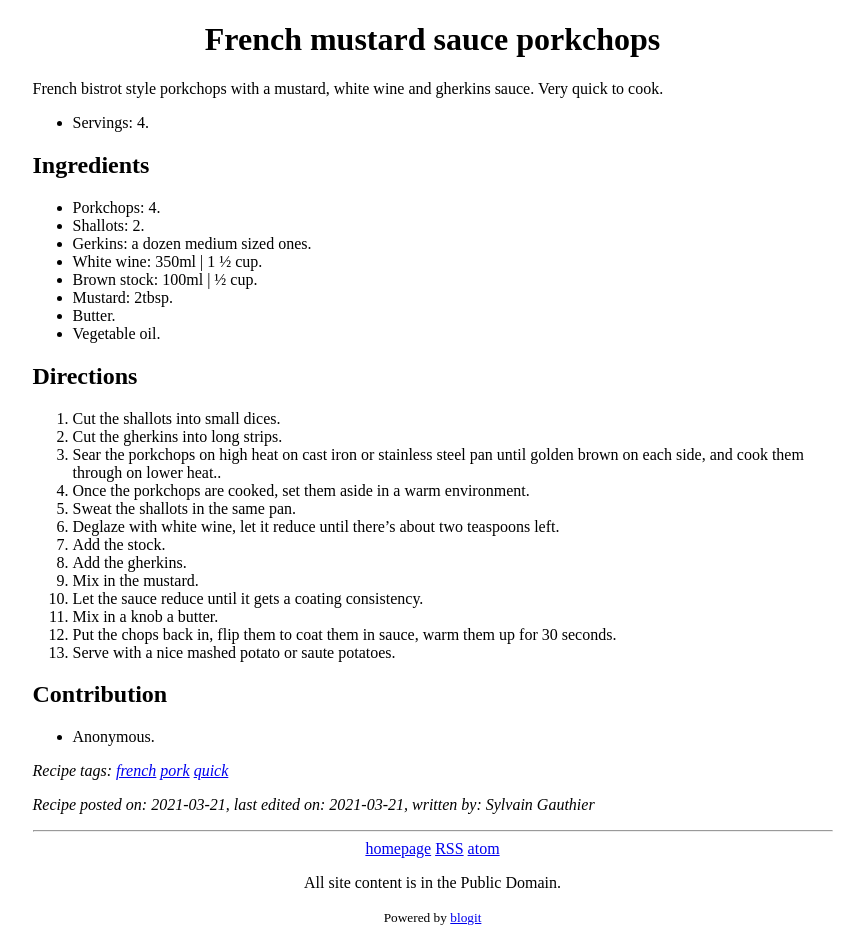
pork (174, 770)
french (136, 770)
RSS (449, 848)
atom (484, 848)
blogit (465, 917)
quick (211, 770)
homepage (398, 848)
